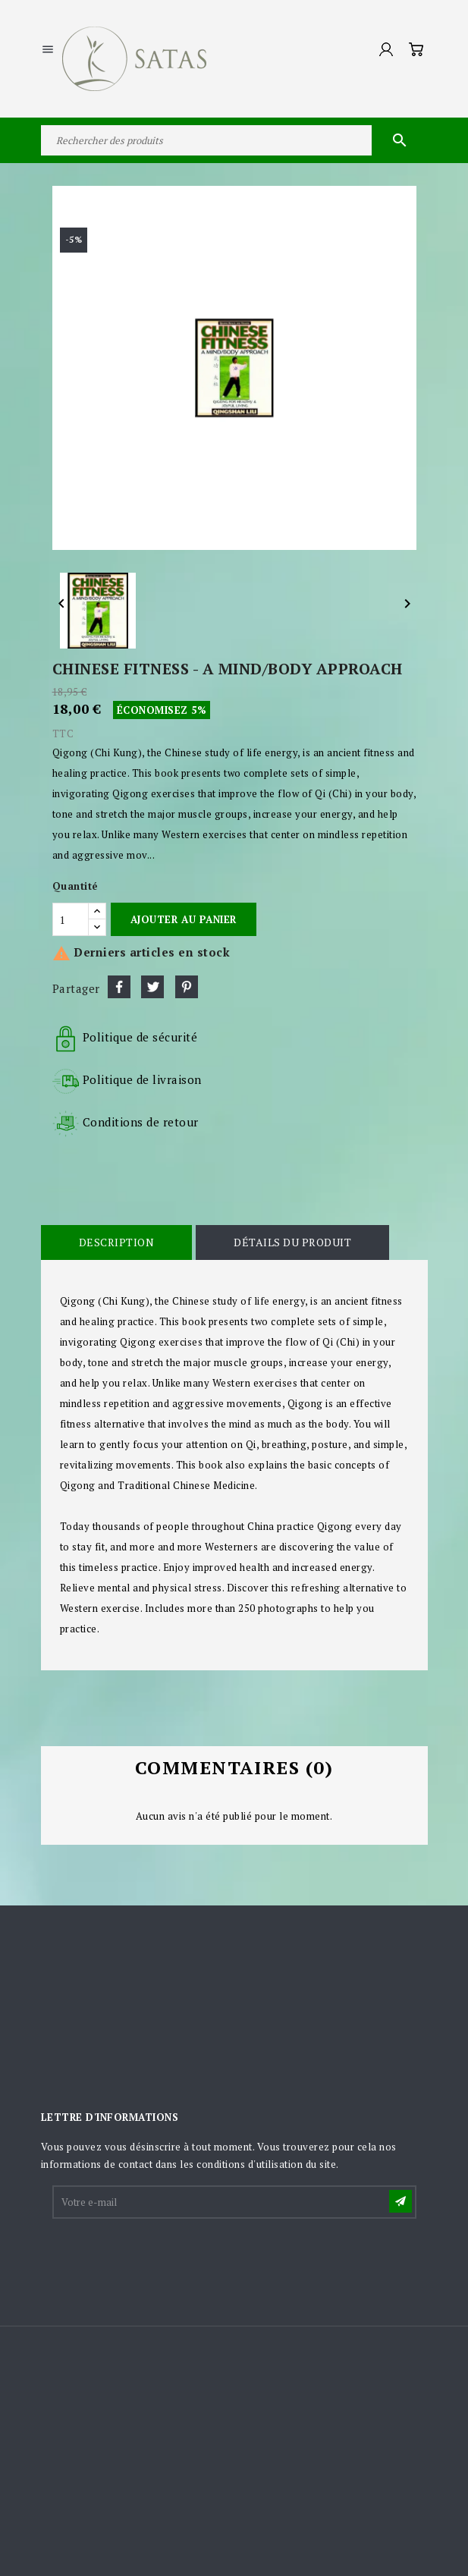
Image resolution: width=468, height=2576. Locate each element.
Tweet (152, 986)
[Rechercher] (234, 140)
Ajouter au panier (183, 919)
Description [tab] (117, 1242)
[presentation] (169, 2258)
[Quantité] (70, 919)
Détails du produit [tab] (292, 1242)
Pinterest (186, 986)
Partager (119, 986)
